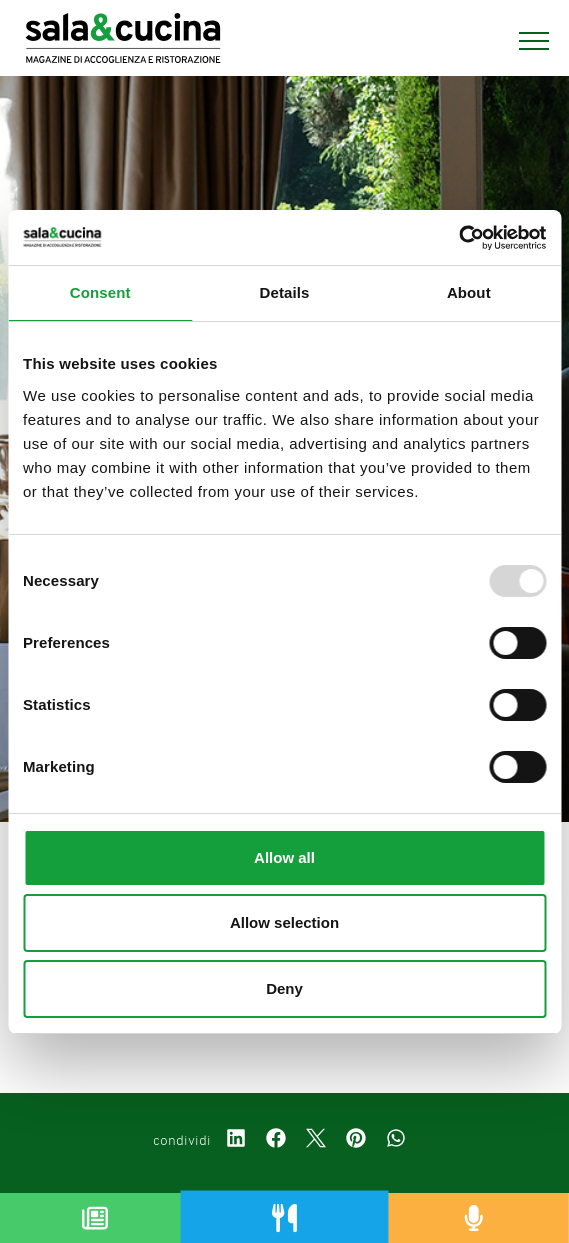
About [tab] (469, 292)
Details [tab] (285, 292)
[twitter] (316, 1141)
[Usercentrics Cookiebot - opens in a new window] (458, 238)
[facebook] (276, 1141)
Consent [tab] (100, 292)
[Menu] (524, 41)
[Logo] (123, 41)
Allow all (284, 857)
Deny (284, 988)
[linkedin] (236, 1141)
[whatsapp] (396, 1141)
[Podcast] (474, 1218)
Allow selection (284, 922)
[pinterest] (356, 1141)
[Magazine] (95, 1218)
